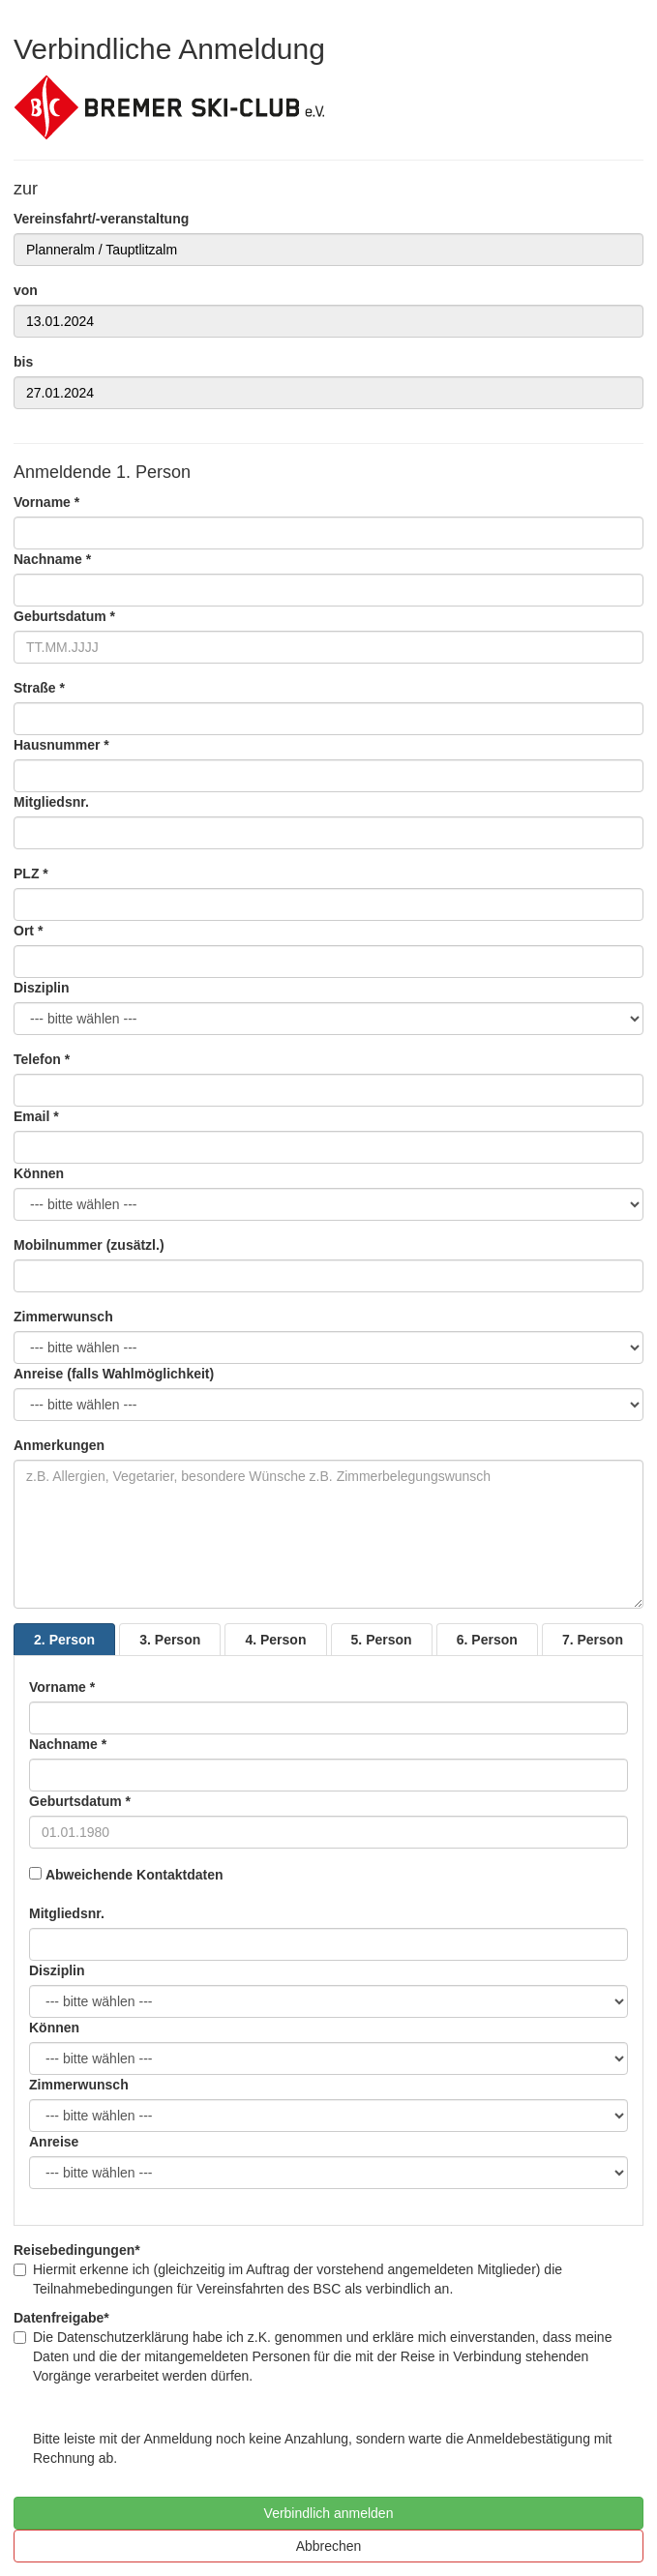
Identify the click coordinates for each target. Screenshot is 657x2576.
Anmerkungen (59, 1445)
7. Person (592, 1639)
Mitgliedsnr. (51, 802)
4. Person (275, 1639)
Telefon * (42, 1059)
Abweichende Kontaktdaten (134, 1874)
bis (23, 362)
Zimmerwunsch (63, 1316)
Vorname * (46, 502)
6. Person (487, 1639)
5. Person (381, 1639)
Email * (36, 1116)
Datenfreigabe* (61, 2317)
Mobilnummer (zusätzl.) (89, 1245)
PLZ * (31, 873)
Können (39, 1173)
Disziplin (42, 987)
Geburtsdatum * (64, 616)
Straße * (39, 688)
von (26, 290)
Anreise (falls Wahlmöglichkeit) (114, 1373)
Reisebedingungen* (77, 2250)
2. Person (64, 1639)
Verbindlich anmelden (329, 2513)
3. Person (169, 1639)
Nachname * (52, 559)
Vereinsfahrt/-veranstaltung (101, 218)
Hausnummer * (61, 745)
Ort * (28, 930)
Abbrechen (329, 2546)
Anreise (53, 2141)
